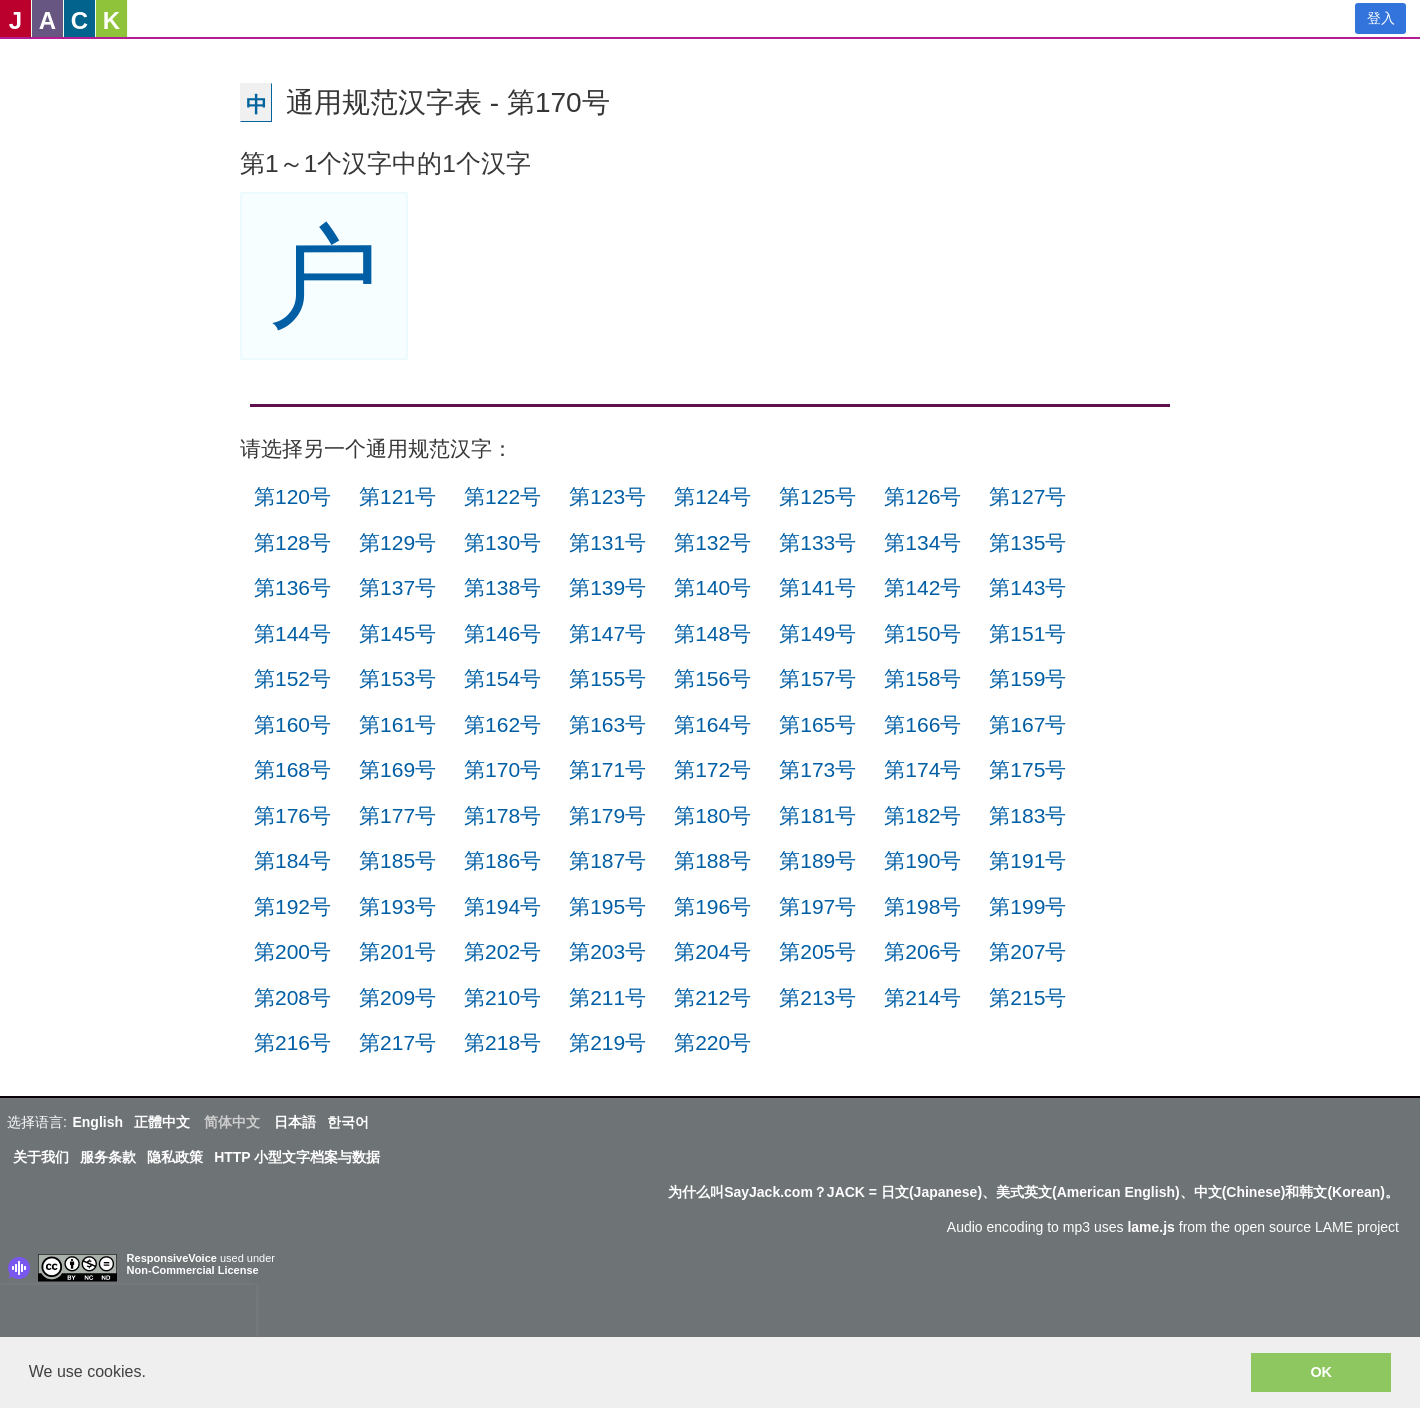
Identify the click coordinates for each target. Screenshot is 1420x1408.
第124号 (712, 496)
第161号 (397, 724)
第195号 (607, 906)
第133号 (817, 542)
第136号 (292, 587)
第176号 (292, 815)
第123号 (607, 496)
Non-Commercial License (193, 1270)
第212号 (712, 997)
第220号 (712, 1042)
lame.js (1150, 1227)
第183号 (1027, 815)
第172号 (712, 769)
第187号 (607, 860)
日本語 (295, 1122)
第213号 (817, 997)
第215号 (1027, 997)
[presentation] (128, 1315)
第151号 (1027, 633)
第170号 (502, 769)
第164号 (712, 724)
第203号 (607, 951)
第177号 (397, 815)
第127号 (1027, 496)
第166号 (922, 724)
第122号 (502, 496)
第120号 (292, 496)
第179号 (607, 815)
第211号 (607, 997)
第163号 (607, 724)
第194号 (502, 906)
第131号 (607, 542)
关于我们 (41, 1157)
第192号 (292, 906)
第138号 (502, 587)
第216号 (292, 1042)
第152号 (292, 678)
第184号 (292, 860)
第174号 (922, 769)
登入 (1381, 18)
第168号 (292, 769)
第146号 (502, 633)
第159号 (1027, 678)
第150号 (922, 633)
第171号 (607, 769)
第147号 (607, 633)
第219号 (607, 1042)
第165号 (817, 724)
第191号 (1027, 860)
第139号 (607, 587)
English (97, 1122)
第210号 (502, 997)
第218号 (502, 1042)
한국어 (348, 1122)
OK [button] (1321, 1372)
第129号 (397, 542)
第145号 (397, 633)
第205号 (817, 951)
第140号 (712, 587)
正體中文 (162, 1122)
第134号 (922, 542)
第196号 (712, 906)
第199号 (1027, 906)
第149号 (817, 633)
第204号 (712, 951)
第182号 (922, 815)
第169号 (397, 769)
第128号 (292, 542)
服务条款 (108, 1157)
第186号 (502, 860)
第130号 (502, 542)
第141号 (817, 587)
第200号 (292, 951)
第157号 (817, 678)
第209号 (397, 997)
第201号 (397, 951)
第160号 (292, 724)
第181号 (817, 815)
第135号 (1027, 542)
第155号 (607, 678)
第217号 (397, 1042)
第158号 (922, 678)
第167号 (1027, 724)
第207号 (1027, 951)
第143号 (1027, 587)
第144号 (292, 633)
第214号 (922, 997)
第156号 (712, 678)
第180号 (712, 815)
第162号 (502, 724)
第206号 (922, 951)
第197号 (817, 906)
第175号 (1027, 769)
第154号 (502, 678)
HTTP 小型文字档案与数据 (297, 1157)
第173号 (817, 769)
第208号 (292, 997)
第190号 (922, 860)
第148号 (712, 633)
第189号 (817, 860)
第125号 (817, 496)
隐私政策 (175, 1157)
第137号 (397, 587)
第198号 (922, 906)
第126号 (922, 496)
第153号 (397, 678)
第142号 (922, 587)
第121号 (397, 496)
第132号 (712, 542)
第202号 (502, 951)
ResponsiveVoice (172, 1258)
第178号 (502, 815)
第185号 (397, 860)
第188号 (712, 860)
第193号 (397, 906)
